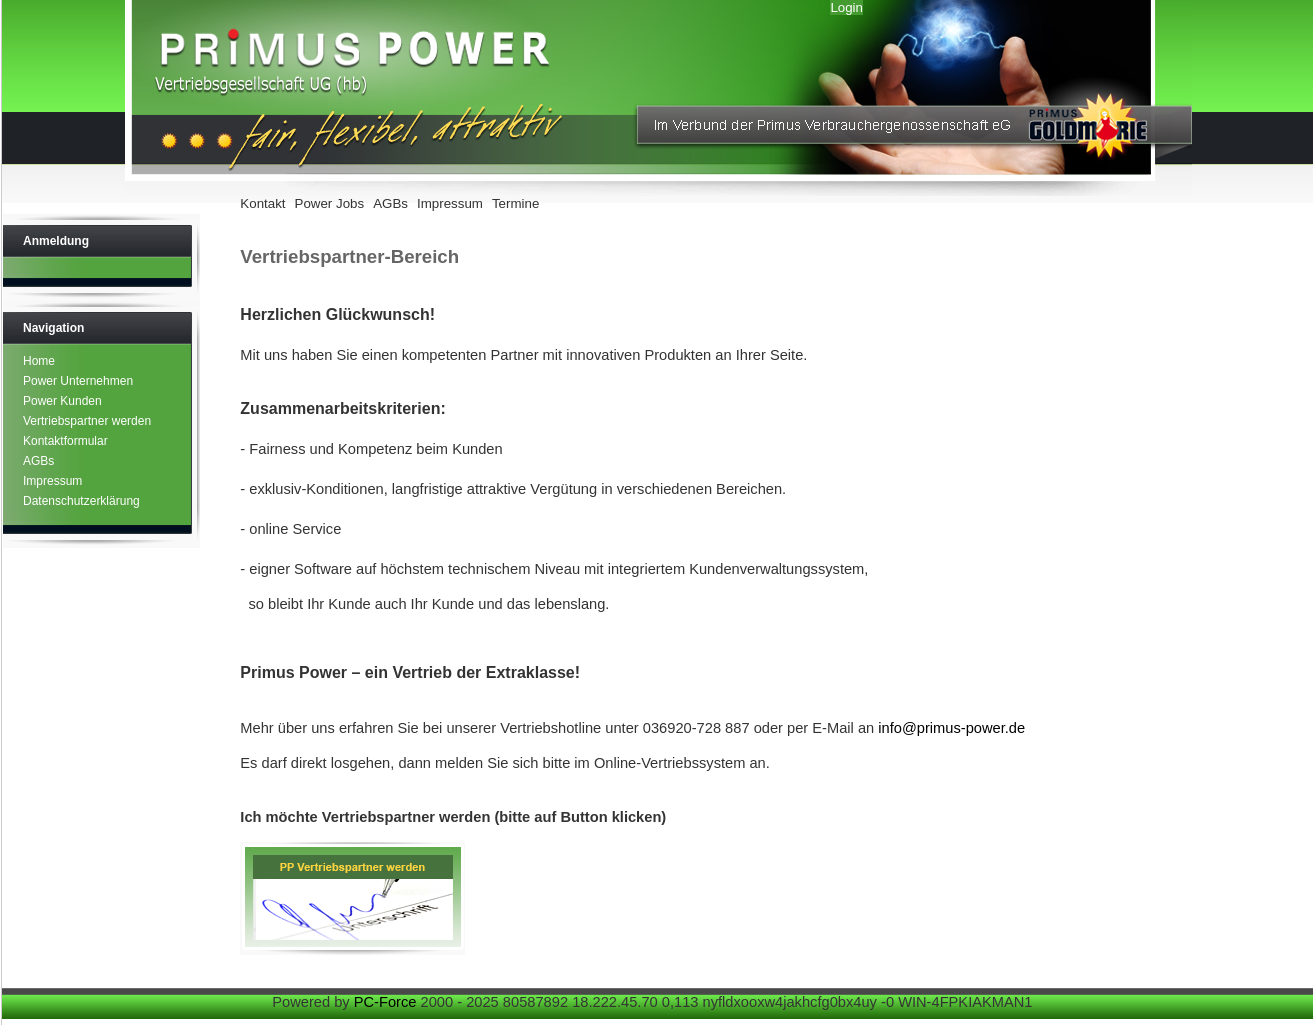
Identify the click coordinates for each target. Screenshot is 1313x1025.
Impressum (450, 203)
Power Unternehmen (78, 381)
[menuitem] (265, 205)
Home (39, 361)
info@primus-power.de (951, 728)
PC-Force (385, 1002)
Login (846, 7)
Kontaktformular (65, 441)
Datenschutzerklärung (81, 501)
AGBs (390, 203)
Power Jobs (330, 203)
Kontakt (262, 203)
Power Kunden (62, 401)
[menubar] (392, 205)
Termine (515, 203)
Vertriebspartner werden (87, 421)
